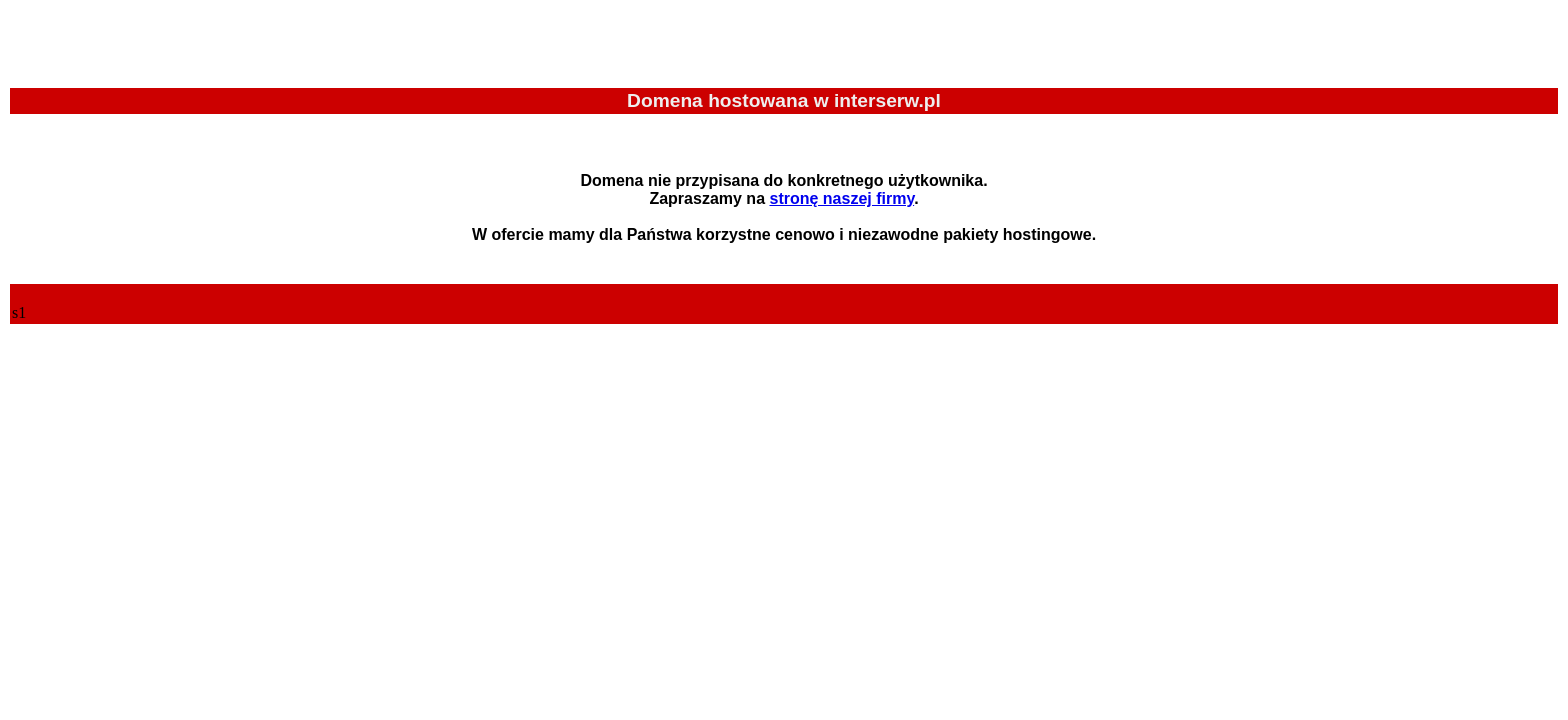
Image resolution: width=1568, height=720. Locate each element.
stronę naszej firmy (841, 198)
